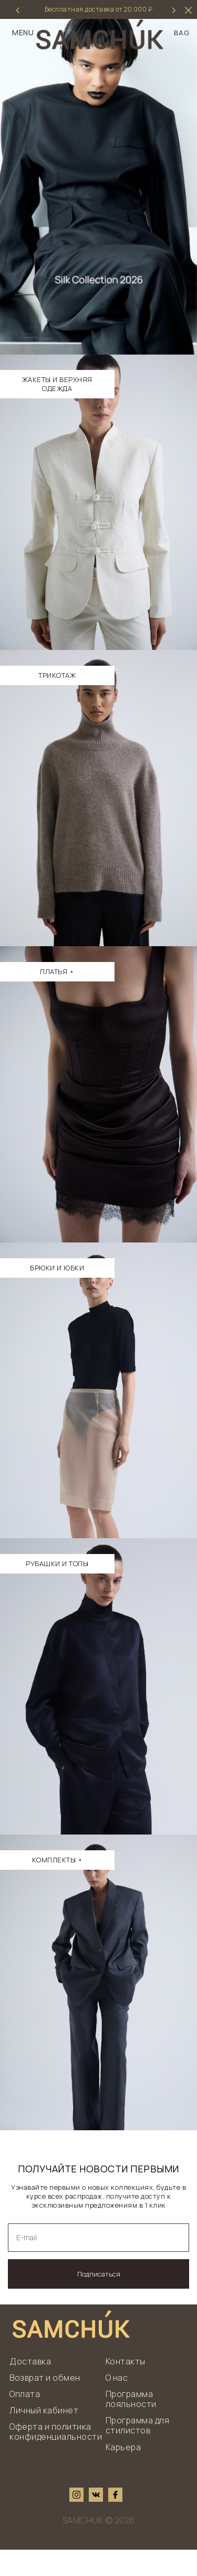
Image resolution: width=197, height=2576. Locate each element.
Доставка (30, 2387)
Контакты (126, 2387)
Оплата (24, 2420)
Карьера (123, 2473)
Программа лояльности (131, 2425)
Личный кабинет (43, 2436)
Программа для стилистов (138, 2451)
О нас (117, 2404)
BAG (181, 32)
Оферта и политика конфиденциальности (55, 2458)
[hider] (188, 10)
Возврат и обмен (44, 2404)
